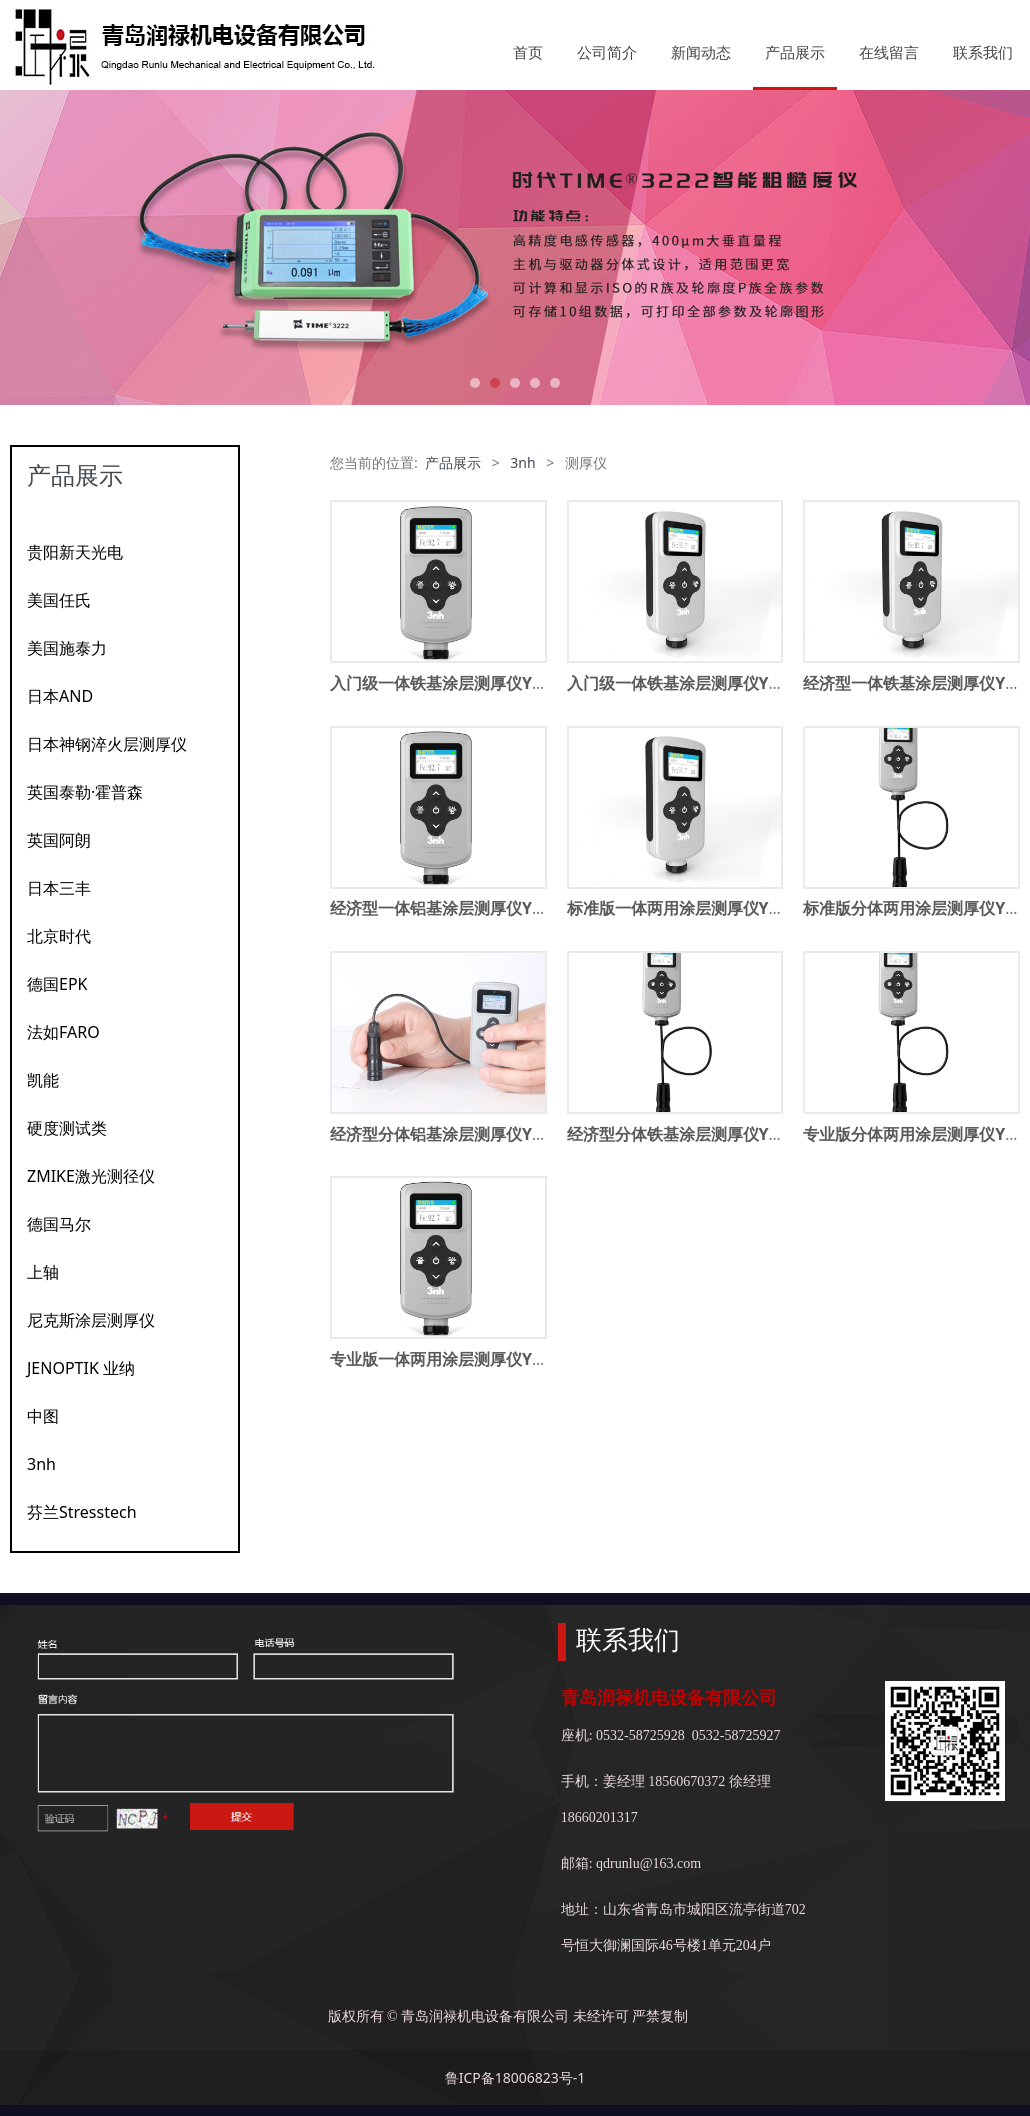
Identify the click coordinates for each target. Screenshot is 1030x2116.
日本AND (60, 696)
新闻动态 (701, 52)
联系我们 (983, 52)
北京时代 (59, 936)
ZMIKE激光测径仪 (91, 1176)
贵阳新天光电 (75, 552)
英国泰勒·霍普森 (85, 792)
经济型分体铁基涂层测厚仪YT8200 (691, 1134)
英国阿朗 (59, 840)
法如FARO (63, 1032)
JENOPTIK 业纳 (81, 1368)
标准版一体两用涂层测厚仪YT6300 (691, 908)
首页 (528, 52)
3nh (41, 1464)
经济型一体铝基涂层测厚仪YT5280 (454, 908)
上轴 (43, 1272)
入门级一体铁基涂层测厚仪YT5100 (454, 683)
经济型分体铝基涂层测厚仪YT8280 (454, 1134)
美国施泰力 (67, 648)
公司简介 (607, 52)
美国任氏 (59, 600)
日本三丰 (59, 888)
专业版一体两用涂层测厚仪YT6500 (454, 1359)
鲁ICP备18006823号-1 (515, 2077)
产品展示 (795, 52)
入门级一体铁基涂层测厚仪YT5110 (691, 683)
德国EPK (57, 984)
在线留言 (889, 52)
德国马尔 (59, 1224)
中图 (43, 1416)
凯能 (43, 1080)
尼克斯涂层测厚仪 (91, 1320)
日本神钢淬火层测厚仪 (107, 744)
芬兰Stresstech (82, 1512)
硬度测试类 (67, 1128)
